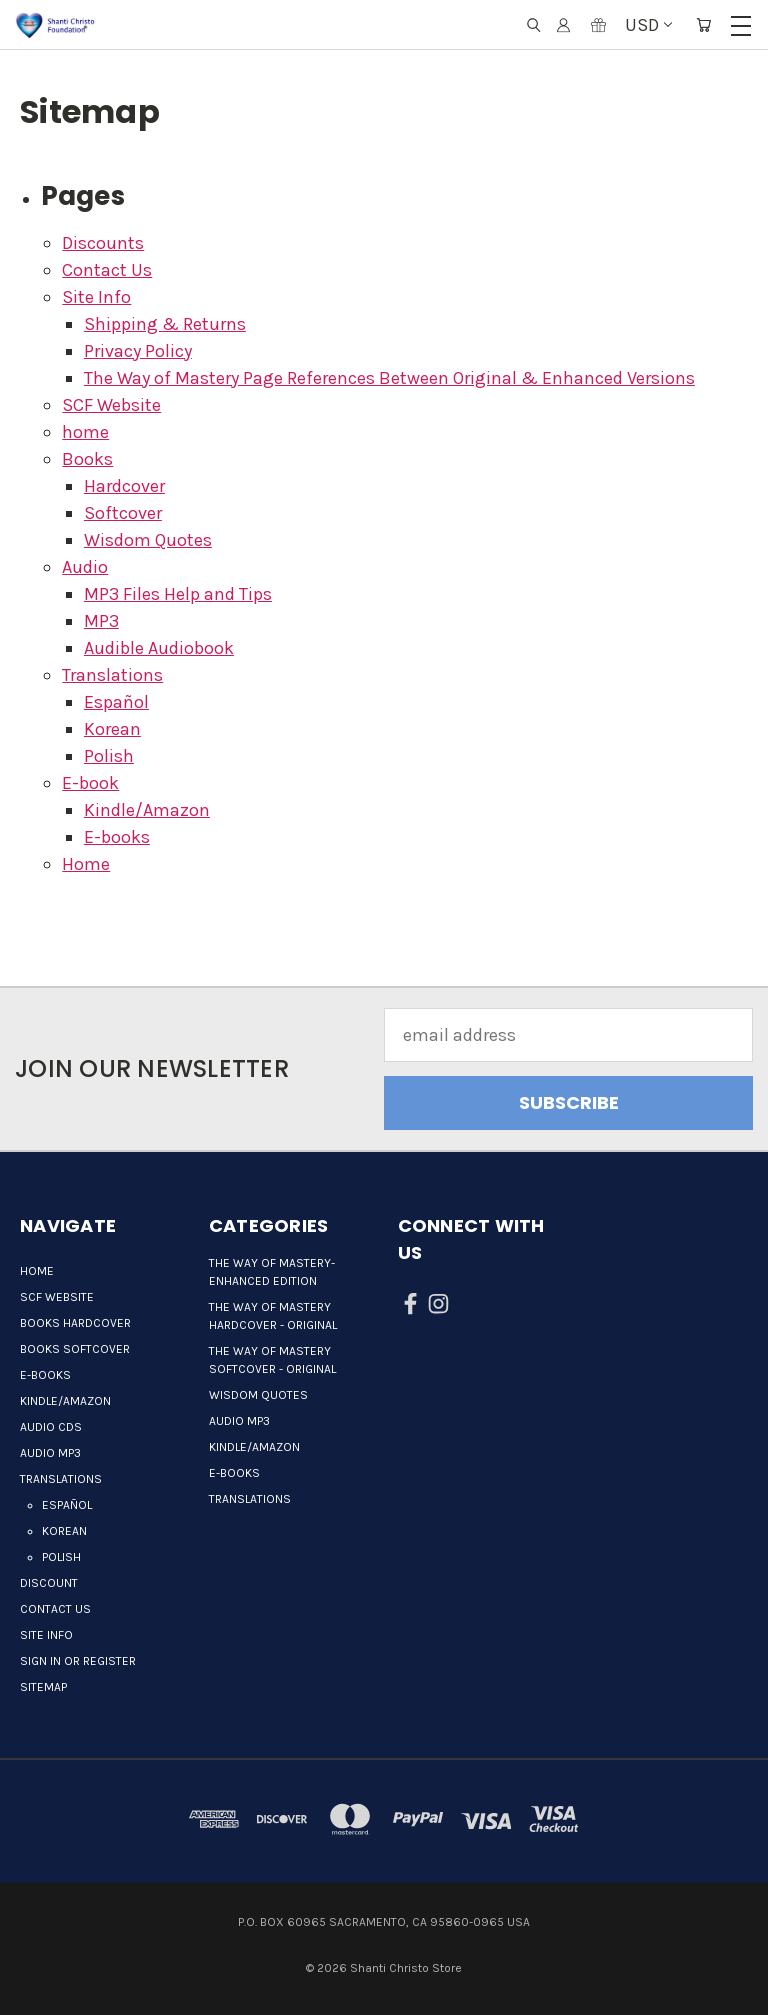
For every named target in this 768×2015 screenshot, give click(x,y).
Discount (49, 1583)
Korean (112, 729)
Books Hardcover (75, 1323)
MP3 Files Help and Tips (178, 594)
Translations (112, 675)
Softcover (123, 513)
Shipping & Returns (165, 324)
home (85, 432)
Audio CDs (51, 1427)
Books (87, 459)
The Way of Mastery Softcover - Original (272, 1360)
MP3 (101, 621)
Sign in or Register (78, 1661)
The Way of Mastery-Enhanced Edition (272, 1272)
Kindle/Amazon (147, 810)
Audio (85, 567)
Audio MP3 (50, 1453)
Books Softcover (75, 1349)
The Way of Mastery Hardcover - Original (273, 1316)
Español (116, 702)
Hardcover (124, 486)
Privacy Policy (138, 351)
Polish (109, 756)
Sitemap (43, 1687)
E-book (90, 783)
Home (86, 864)
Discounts (103, 243)
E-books (117, 837)
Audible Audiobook (159, 648)
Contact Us (107, 270)
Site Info (96, 297)
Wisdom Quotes (148, 540)
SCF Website (111, 405)
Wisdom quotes (258, 1395)
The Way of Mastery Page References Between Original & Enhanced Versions (389, 378)
